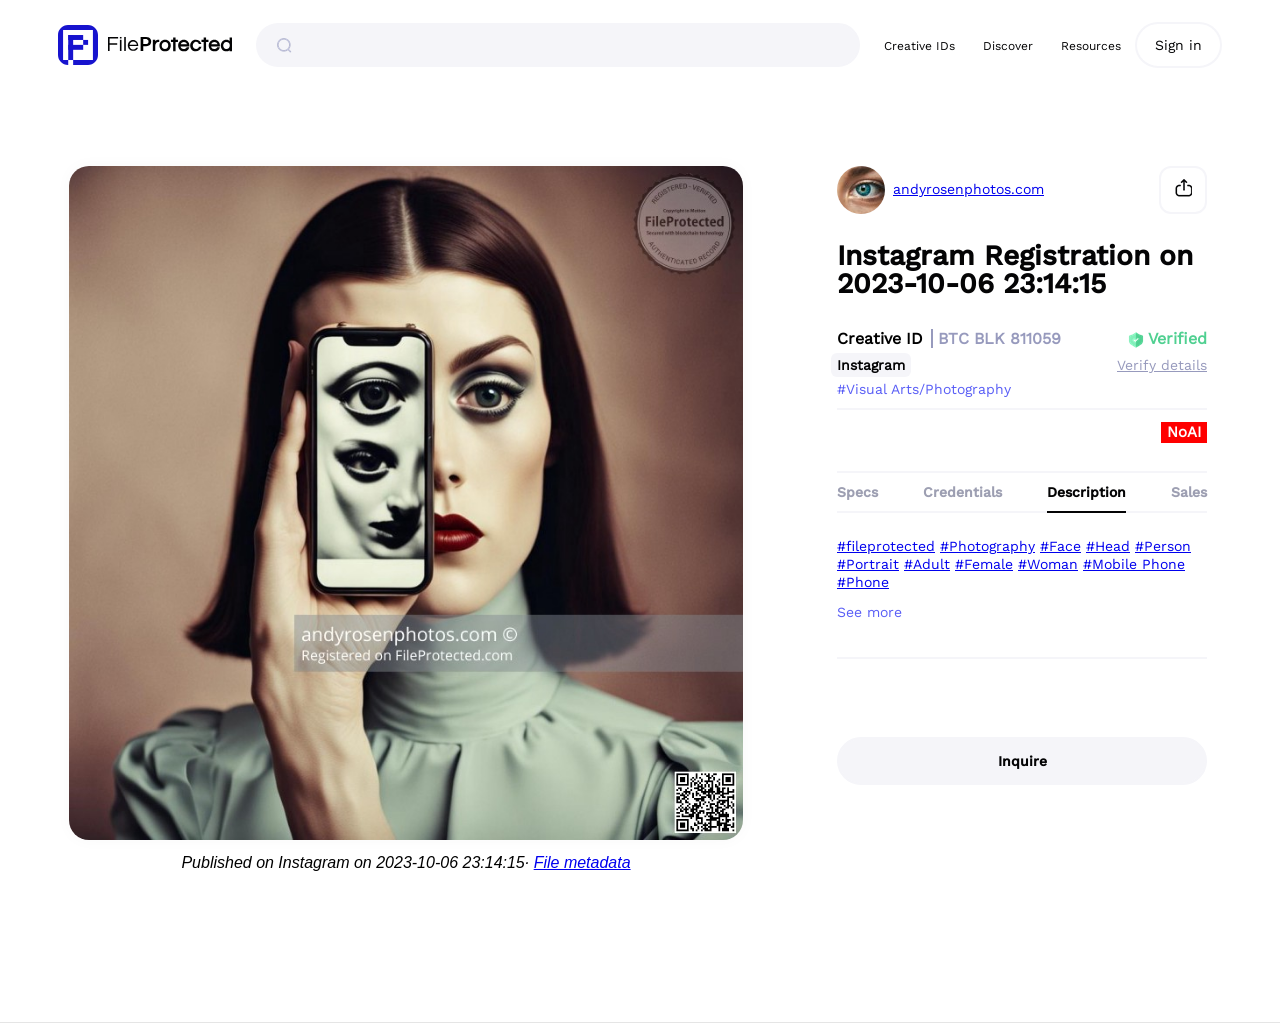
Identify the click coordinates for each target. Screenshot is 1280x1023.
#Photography (987, 546)
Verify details (1162, 365)
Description (1086, 492)
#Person (1163, 546)
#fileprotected (886, 546)
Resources (1091, 46)
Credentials (962, 492)
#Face (1060, 546)
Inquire (1022, 761)
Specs (857, 492)
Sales (1189, 492)
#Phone (863, 582)
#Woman (1048, 564)
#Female (984, 564)
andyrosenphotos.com (968, 189)
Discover (1008, 46)
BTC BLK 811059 (999, 338)
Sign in (1178, 45)
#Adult (927, 564)
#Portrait (868, 564)
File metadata (582, 862)
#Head (1108, 546)
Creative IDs (919, 46)
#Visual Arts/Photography (924, 389)
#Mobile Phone (1134, 564)
